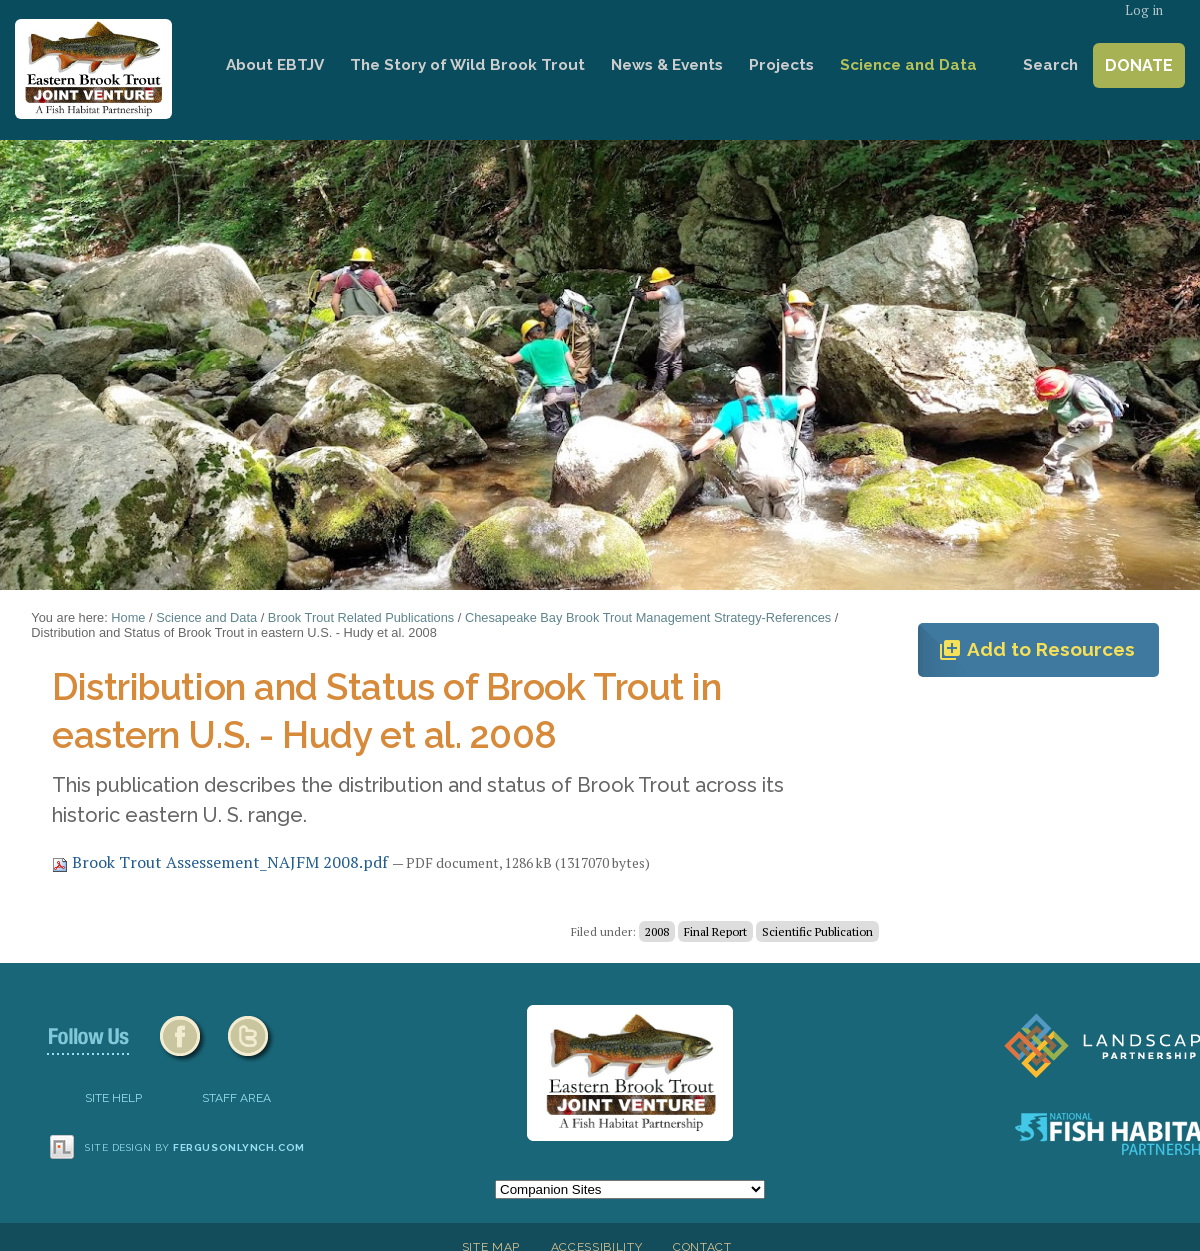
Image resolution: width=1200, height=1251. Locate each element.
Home (184, 65)
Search (1050, 65)
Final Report (715, 931)
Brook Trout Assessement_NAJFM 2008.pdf (222, 862)
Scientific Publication (817, 931)
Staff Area (236, 1098)
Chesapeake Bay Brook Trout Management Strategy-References (648, 617)
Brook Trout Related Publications (361, 617)
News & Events (667, 65)
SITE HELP (113, 1098)
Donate (1139, 65)
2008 (657, 931)
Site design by (195, 1147)
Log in (1144, 10)
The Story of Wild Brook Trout (467, 65)
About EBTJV (275, 65)
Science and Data (908, 65)
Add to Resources (1036, 650)
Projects (781, 65)
